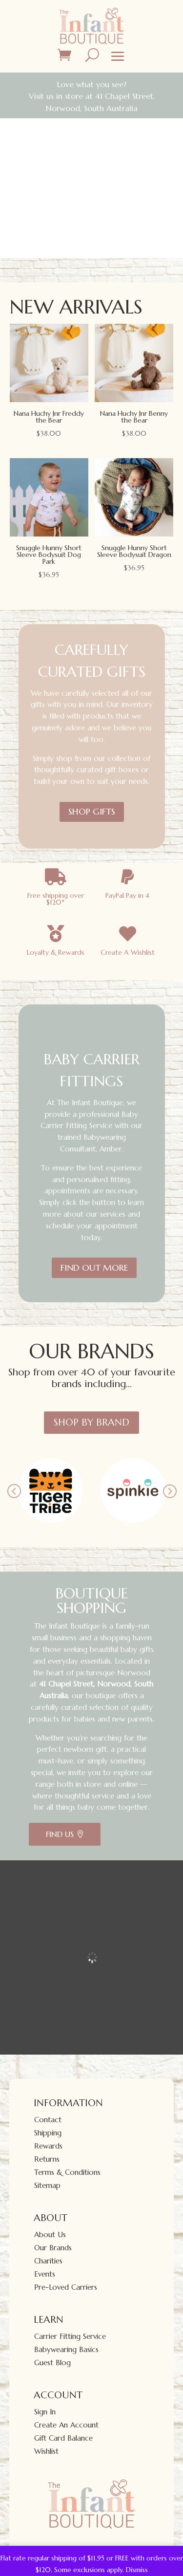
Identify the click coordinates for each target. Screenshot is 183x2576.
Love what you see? (91, 84)
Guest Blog (52, 2362)
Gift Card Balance (63, 2438)
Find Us (60, 1834)
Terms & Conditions (67, 2172)
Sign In (45, 2411)
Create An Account (66, 2424)
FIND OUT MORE (94, 1267)
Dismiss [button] (137, 2569)
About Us (50, 2234)
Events (44, 2274)
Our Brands (53, 2247)
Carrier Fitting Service (70, 2336)
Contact (47, 2119)
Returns (47, 2159)
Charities (48, 2260)
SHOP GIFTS (91, 811)
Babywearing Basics (66, 2349)
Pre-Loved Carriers (65, 2287)
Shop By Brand (91, 1422)
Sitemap (47, 2185)
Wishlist (46, 2451)
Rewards (48, 2145)
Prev (13, 1490)
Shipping (47, 2132)
